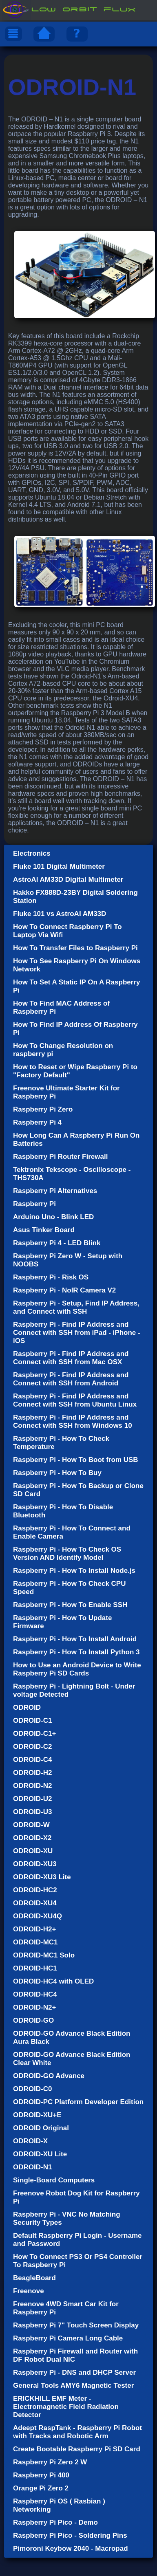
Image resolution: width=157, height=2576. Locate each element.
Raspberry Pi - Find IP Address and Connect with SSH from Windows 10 (72, 1421)
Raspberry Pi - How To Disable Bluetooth (63, 1511)
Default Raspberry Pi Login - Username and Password (77, 2240)
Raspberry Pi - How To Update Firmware (62, 1622)
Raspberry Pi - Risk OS (50, 1277)
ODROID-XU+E (37, 2115)
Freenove (28, 2291)
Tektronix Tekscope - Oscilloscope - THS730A (71, 1174)
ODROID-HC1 (35, 1968)
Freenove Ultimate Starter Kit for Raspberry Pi (66, 1092)
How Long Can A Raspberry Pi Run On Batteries (76, 1139)
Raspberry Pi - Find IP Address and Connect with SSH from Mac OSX (70, 1358)
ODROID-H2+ (34, 1929)
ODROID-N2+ (34, 2007)
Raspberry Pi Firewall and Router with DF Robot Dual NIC (75, 2355)
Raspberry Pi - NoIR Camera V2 (64, 1290)
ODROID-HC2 (35, 1890)
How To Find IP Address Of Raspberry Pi (75, 1029)
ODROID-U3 (32, 1812)
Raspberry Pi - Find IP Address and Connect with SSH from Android (70, 1379)
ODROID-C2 (32, 1746)
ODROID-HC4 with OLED (53, 1981)
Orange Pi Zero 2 (41, 2488)
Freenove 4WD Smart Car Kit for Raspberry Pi (66, 2308)
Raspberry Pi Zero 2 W (50, 2462)
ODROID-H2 (32, 1773)
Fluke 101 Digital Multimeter (59, 866)
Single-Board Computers (54, 2180)
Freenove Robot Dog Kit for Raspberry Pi (76, 2197)
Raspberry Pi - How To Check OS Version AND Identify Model (67, 1553)
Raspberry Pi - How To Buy (57, 1473)
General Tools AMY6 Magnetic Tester (73, 2385)
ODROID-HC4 (35, 1994)
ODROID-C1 (32, 1720)
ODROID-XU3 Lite (42, 1877)
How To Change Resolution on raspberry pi (63, 1050)
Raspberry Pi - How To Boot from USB (75, 1460)
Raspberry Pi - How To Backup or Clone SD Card (78, 1490)
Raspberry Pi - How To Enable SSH (70, 1605)
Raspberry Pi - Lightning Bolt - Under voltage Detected (74, 1690)
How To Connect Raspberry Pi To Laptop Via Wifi (67, 931)
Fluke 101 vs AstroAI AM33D (59, 914)
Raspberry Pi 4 (37, 1122)
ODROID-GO (33, 2020)
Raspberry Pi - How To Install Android (75, 1639)
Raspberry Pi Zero (43, 1109)
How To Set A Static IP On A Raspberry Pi (76, 986)
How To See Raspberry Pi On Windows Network (76, 965)
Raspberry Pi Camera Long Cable (68, 2338)
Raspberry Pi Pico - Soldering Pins (70, 2535)
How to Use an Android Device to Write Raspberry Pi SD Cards (77, 1669)
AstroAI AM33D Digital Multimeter (68, 879)
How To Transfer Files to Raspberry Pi (75, 948)
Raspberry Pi (34, 1204)
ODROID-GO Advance (48, 2076)
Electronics (32, 853)
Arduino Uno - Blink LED (53, 1217)
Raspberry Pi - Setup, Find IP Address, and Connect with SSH (76, 1307)
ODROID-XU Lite (40, 2154)
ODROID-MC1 (35, 1942)
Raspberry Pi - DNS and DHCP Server (74, 2372)
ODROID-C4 (32, 1760)
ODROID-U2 (32, 1799)
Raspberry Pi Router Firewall (60, 1156)
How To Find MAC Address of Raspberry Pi (61, 1007)
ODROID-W (31, 1825)
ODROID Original (41, 2128)
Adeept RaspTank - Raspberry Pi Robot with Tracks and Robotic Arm (77, 2432)
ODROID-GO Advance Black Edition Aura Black (71, 2037)
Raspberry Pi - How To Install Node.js (74, 1570)
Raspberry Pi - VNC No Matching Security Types (66, 2218)
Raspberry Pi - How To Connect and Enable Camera (71, 1532)
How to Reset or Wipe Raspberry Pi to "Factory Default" (75, 1071)
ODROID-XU (33, 1851)
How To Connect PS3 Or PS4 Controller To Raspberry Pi (77, 2261)
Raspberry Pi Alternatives (55, 1191)
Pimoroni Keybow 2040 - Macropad (70, 2548)
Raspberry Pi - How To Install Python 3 (76, 1652)
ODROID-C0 (32, 2089)
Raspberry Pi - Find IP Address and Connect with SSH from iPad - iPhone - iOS (76, 1333)
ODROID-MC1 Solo (44, 1955)
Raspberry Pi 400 (41, 2475)
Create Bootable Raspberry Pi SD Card (76, 2449)
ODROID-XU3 (35, 1864)
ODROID (27, 1707)
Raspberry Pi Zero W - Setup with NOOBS (67, 1260)
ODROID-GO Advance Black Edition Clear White (71, 2059)
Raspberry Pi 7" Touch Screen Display (76, 2325)
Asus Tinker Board (44, 1230)
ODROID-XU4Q (37, 1916)
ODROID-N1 (32, 2167)
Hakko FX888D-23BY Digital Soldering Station (75, 897)
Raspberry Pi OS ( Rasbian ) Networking (59, 2505)
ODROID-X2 (32, 1838)
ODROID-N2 (32, 1786)
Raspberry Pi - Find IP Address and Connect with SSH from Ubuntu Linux (75, 1400)
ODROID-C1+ (34, 1733)
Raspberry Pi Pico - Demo (55, 2522)
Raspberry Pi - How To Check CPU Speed (69, 1588)
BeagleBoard (34, 2278)
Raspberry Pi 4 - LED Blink (56, 1243)
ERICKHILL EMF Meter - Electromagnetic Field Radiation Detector (66, 2407)
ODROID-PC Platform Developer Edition (78, 2102)
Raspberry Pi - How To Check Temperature (61, 1443)
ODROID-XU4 (35, 1903)
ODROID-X (30, 2141)
